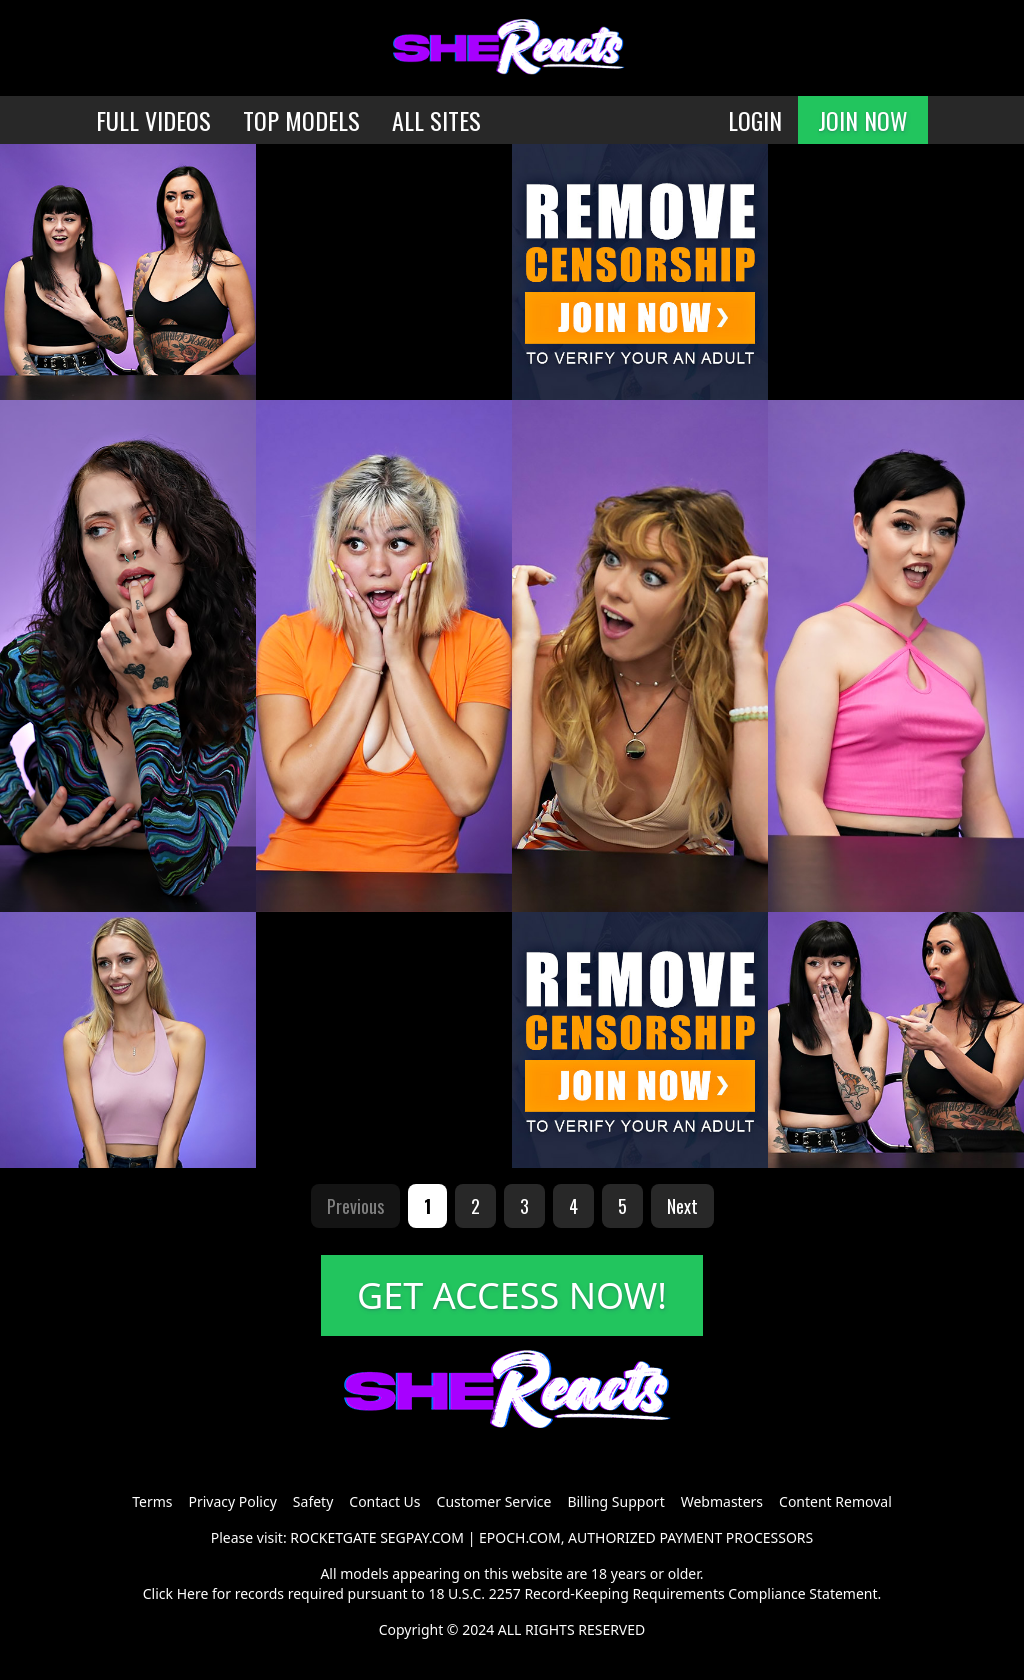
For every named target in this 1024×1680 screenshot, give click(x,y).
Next (682, 1206)
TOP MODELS (301, 120)
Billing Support (615, 1501)
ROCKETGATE (333, 1537)
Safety (313, 1501)
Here (193, 1593)
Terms (152, 1501)
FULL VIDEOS (153, 120)
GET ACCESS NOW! (512, 1295)
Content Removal (835, 1501)
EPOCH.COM (520, 1537)
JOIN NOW (863, 120)
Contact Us (384, 1501)
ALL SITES (436, 120)
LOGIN (755, 120)
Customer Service (494, 1501)
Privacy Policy (232, 1501)
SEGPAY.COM (422, 1537)
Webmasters (722, 1501)
